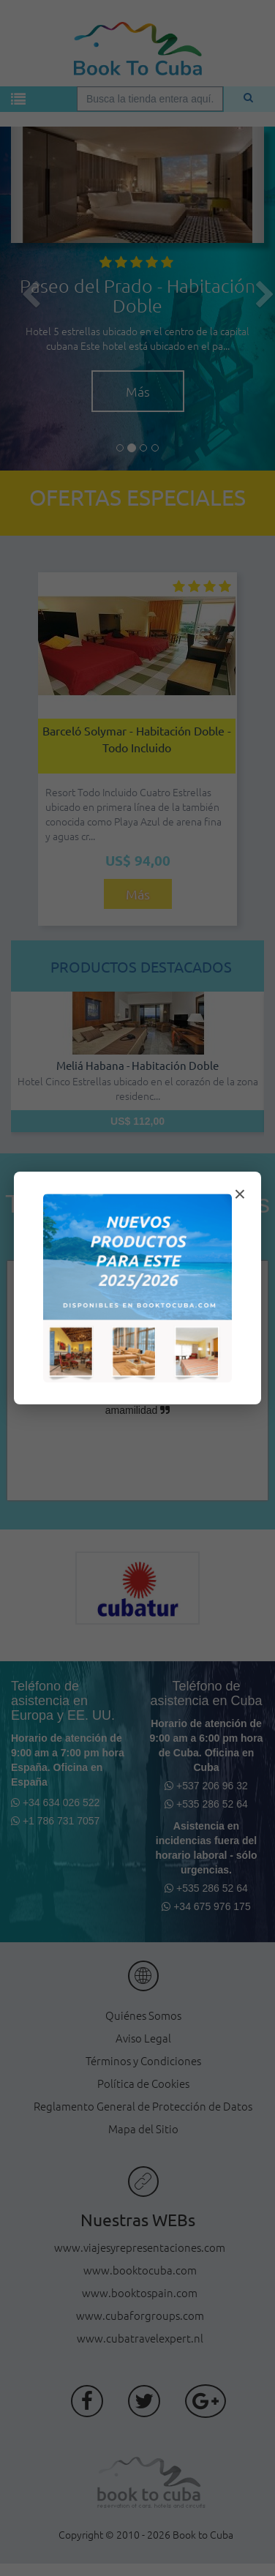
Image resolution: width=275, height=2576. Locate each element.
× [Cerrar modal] (240, 1194)
